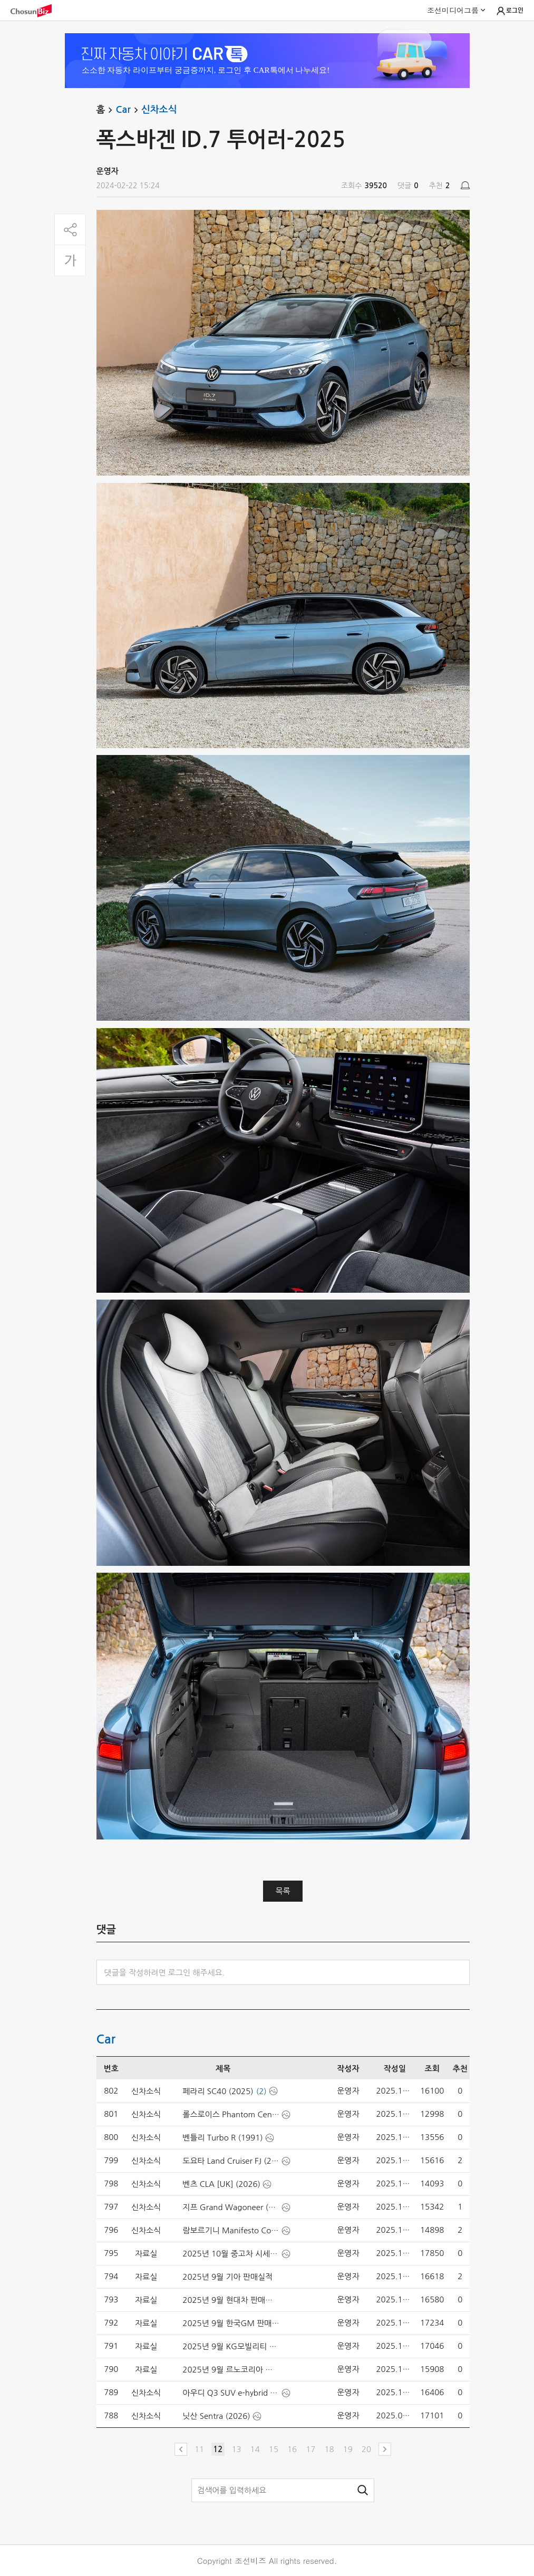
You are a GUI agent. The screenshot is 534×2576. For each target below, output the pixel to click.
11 (199, 2449)
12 (217, 2449)
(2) (261, 2091)
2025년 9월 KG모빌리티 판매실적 (230, 2346)
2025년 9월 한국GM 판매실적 (230, 2323)
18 (329, 2449)
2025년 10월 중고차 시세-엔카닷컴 (230, 2254)
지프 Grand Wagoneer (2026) (230, 2207)
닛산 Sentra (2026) (216, 2416)
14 (255, 2449)
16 (292, 2449)
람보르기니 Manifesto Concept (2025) (230, 2230)
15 (273, 2449)
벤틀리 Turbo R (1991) (222, 2138)
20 (366, 2449)
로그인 (509, 11)
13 (236, 2449)
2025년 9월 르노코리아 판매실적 (230, 2370)
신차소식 (159, 109)
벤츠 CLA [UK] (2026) (221, 2184)
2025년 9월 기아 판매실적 (227, 2277)
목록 (282, 1891)
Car (128, 110)
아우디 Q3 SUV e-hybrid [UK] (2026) (230, 2393)
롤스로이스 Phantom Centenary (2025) (230, 2114)
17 (310, 2449)
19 (348, 2449)
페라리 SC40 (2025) (217, 2091)
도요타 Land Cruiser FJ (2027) (230, 2161)
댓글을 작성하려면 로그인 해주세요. (164, 1973)
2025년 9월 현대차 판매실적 (230, 2300)
